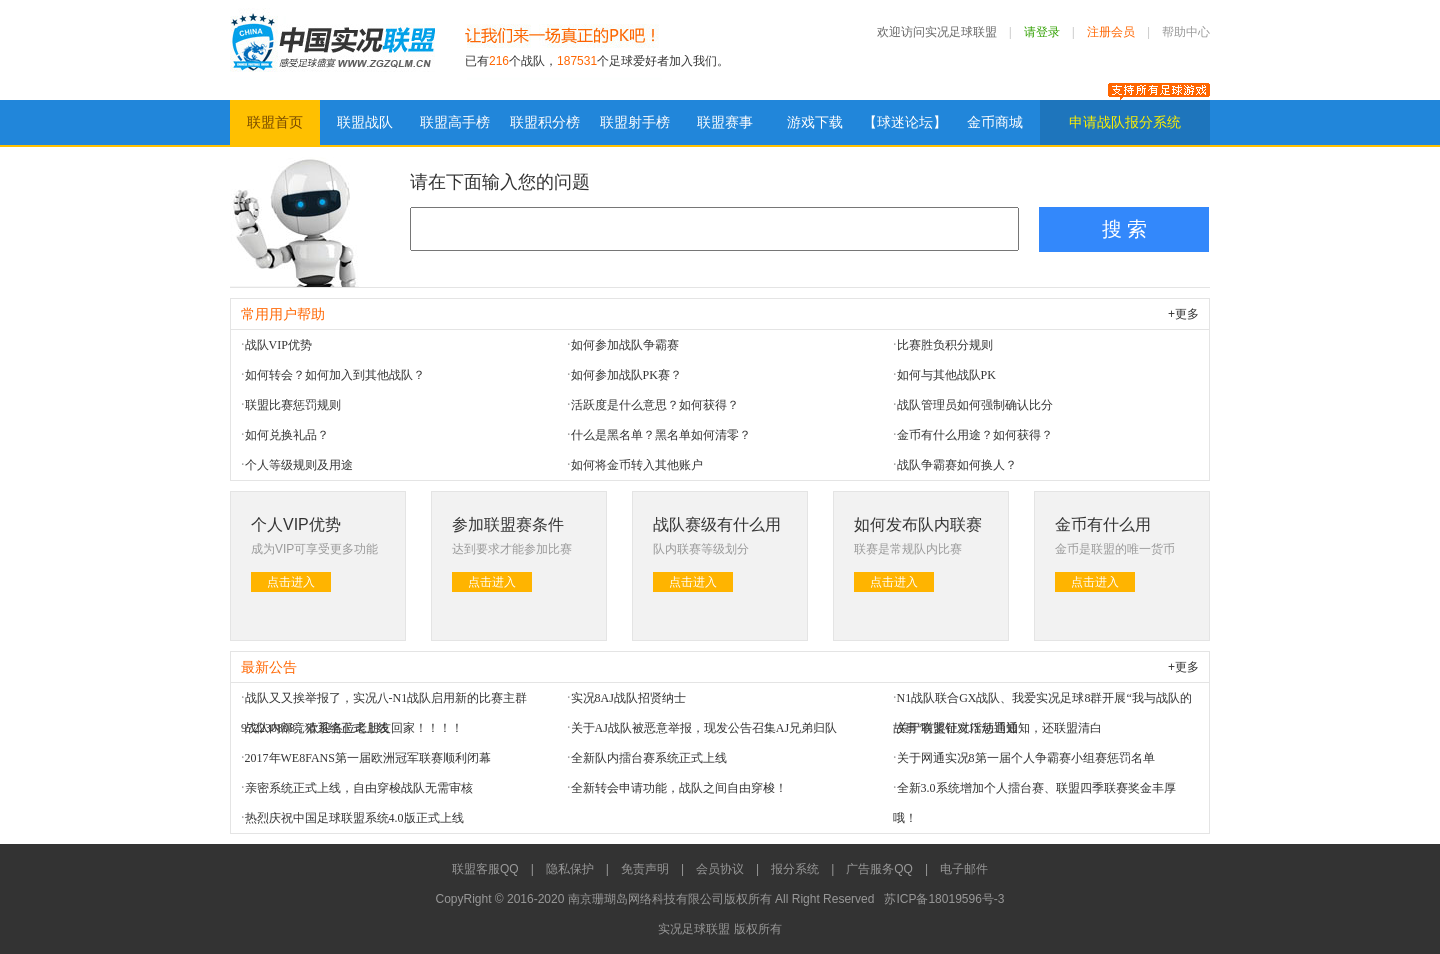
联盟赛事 (725, 122)
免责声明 (645, 869)
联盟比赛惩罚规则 (293, 405)
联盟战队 (365, 122)
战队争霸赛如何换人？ (957, 465)
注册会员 (1111, 32)
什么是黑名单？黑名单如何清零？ (661, 435)
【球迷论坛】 (905, 122)
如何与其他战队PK (946, 375)
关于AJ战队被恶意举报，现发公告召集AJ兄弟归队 (704, 728)
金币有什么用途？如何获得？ (975, 435)
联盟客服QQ (485, 869)
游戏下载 (815, 122)
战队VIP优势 (278, 345)
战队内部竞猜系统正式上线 (317, 728)
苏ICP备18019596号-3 (944, 899)
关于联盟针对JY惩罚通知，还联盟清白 (999, 728)
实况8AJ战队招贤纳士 (628, 698)
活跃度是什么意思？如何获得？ (655, 405)
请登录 (1042, 32)
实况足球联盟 (332, 50)
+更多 (1183, 314)
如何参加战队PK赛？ (626, 375)
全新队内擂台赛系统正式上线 (649, 758)
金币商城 (995, 122)
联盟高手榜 (455, 122)
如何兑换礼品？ (287, 435)
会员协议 (720, 869)
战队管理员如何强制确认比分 (975, 405)
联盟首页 (275, 122)
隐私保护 (570, 869)
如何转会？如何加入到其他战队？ (335, 375)
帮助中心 (1186, 32)
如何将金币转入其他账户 (637, 465)
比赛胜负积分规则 (945, 345)
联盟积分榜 (545, 122)
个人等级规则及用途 (299, 465)
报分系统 (795, 869)
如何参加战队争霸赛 (625, 345)
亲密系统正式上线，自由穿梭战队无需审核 (359, 788)
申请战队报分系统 (1125, 122)
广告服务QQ (879, 869)
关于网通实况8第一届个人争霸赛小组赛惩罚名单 (1026, 758)
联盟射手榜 (635, 122)
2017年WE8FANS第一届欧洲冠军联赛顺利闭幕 (368, 758)
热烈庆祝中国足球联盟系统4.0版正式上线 (354, 818)
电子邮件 (964, 869)
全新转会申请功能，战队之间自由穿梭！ (679, 788)
